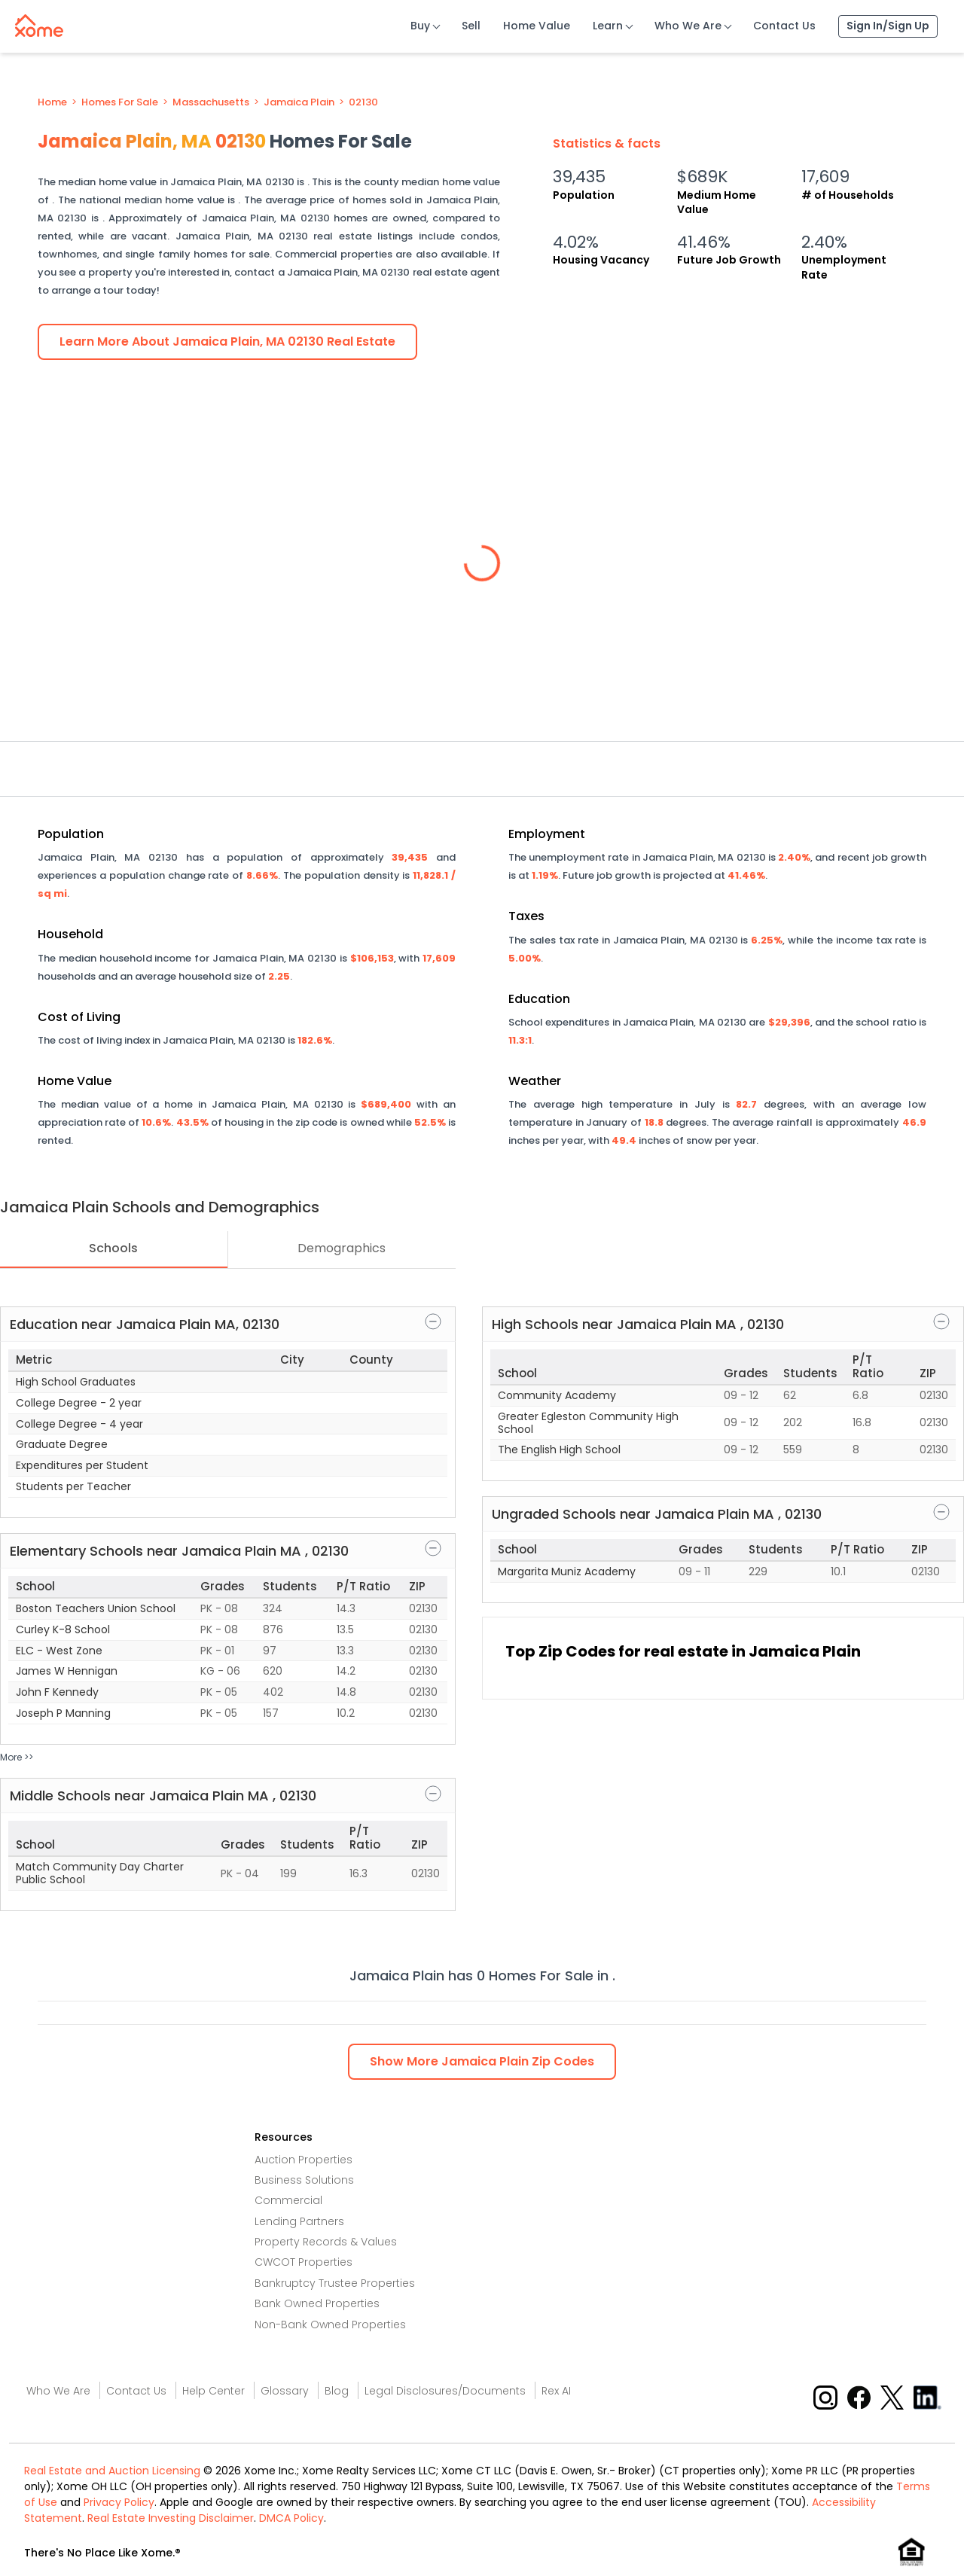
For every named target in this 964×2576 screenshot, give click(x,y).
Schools (113, 1248)
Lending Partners (299, 2221)
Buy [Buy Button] (420, 25)
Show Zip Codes (482, 2061)
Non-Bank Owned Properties (330, 2324)
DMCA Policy (291, 2518)
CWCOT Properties (303, 2262)
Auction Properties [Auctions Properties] (303, 2159)
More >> (16, 1757)
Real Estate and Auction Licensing (112, 2470)
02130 (363, 102)
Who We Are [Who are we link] (58, 2390)
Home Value (536, 25)
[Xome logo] (39, 22)
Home (52, 102)
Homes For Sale (119, 102)
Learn (608, 25)
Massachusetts (210, 102)
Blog (337, 2390)
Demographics (341, 1248)
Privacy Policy (119, 2502)
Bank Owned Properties (317, 2303)
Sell (471, 25)
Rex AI (556, 2390)
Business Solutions (304, 2179)
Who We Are (687, 25)
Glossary (285, 2390)
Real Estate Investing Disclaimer (170, 2518)
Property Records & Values (326, 2241)
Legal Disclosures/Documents (445, 2390)
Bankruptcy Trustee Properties (335, 2283)
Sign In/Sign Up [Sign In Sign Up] (888, 25)
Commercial (288, 2200)
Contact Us (784, 25)
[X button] (893, 2396)
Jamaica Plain (299, 102)
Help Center (213, 2390)
